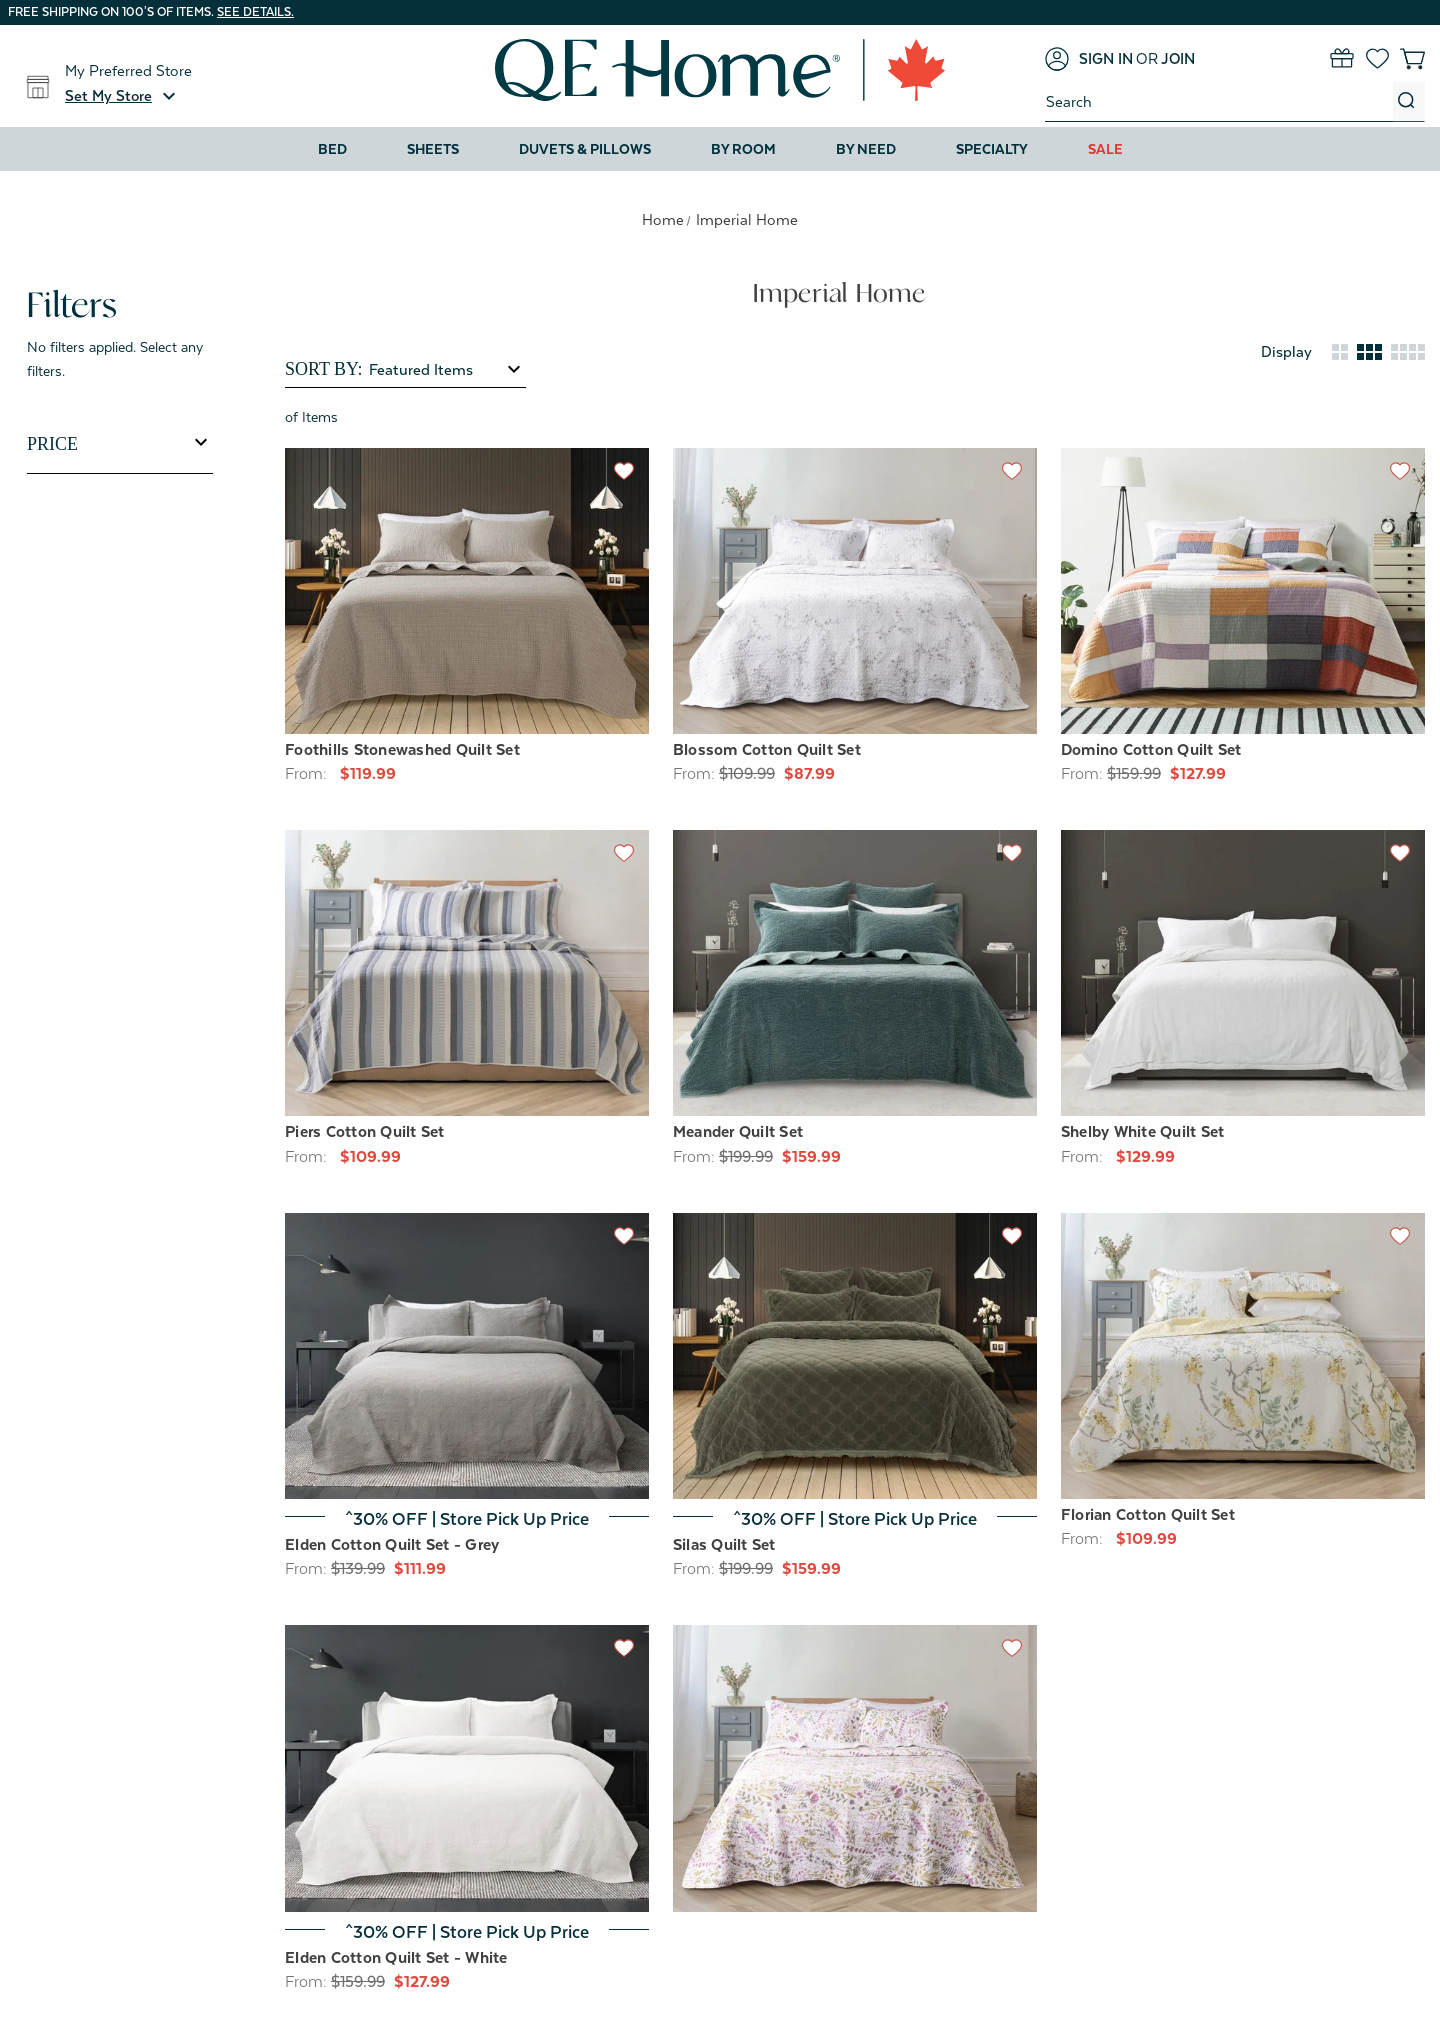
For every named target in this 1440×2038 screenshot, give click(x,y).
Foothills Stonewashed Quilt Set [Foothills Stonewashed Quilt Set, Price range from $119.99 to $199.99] (402, 750)
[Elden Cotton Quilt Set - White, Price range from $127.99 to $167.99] (467, 1768)
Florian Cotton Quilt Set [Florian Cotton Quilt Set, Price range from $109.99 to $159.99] (1148, 1515)
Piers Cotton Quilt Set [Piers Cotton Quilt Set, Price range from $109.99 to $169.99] (365, 1132)
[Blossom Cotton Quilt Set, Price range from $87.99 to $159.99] (855, 591)
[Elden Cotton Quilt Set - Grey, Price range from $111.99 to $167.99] (467, 1356)
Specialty (992, 149)
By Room (743, 149)
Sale (1105, 149)
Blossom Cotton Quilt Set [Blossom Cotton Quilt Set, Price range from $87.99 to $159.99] (767, 750)
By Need (866, 149)
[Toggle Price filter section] (120, 444)
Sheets (433, 149)
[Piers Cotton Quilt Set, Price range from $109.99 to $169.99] (467, 973)
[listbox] (446, 370)
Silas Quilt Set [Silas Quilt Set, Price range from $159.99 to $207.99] (724, 1545)
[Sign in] (1089, 59)
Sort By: (323, 369)
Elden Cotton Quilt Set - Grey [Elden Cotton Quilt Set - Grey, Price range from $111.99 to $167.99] (392, 1545)
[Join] (1178, 59)
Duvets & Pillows (585, 149)
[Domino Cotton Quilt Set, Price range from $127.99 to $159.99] (1243, 591)
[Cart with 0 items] (1412, 58)
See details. (255, 12)
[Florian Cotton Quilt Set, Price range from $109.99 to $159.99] (1243, 1356)
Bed (332, 149)
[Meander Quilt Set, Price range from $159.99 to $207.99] (855, 973)
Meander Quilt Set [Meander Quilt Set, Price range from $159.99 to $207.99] (738, 1132)
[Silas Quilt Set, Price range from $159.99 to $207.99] (855, 1356)
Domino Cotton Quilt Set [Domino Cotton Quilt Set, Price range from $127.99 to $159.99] (1151, 750)
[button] (123, 96)
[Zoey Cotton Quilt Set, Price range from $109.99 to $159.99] (855, 1768)
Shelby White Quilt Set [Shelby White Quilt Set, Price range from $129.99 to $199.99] (1143, 1132)
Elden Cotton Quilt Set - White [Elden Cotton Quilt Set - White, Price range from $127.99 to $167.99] (396, 1958)
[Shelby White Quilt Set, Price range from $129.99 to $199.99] (1243, 973)
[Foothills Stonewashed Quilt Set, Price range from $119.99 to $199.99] (467, 591)
